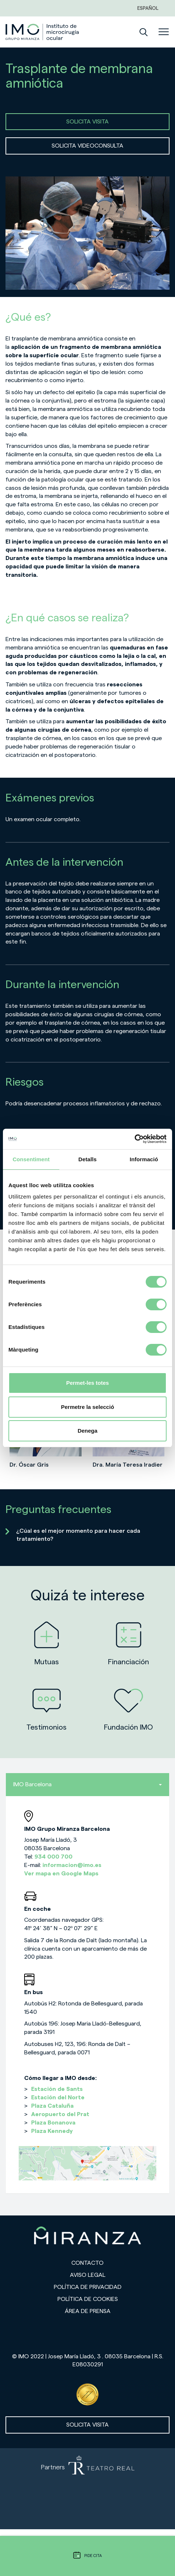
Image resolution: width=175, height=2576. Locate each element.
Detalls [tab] (87, 1159)
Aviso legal (87, 2275)
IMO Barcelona (87, 1784)
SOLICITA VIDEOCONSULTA (87, 146)
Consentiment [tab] (30, 1159)
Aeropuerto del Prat (60, 2114)
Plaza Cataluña (52, 2106)
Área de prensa (88, 2311)
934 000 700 (53, 1857)
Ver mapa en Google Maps (61, 1873)
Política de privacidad (88, 2287)
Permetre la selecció (87, 1407)
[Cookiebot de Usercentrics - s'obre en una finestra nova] (135, 1139)
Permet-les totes (87, 1383)
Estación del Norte (58, 2097)
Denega (87, 1431)
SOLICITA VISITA (87, 122)
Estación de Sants (57, 2089)
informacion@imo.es (71, 1865)
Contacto (87, 2263)
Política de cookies (87, 2299)
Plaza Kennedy (52, 2131)
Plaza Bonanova (53, 2123)
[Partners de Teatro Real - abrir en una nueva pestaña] (87, 2488)
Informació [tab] (144, 1159)
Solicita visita (87, 2425)
